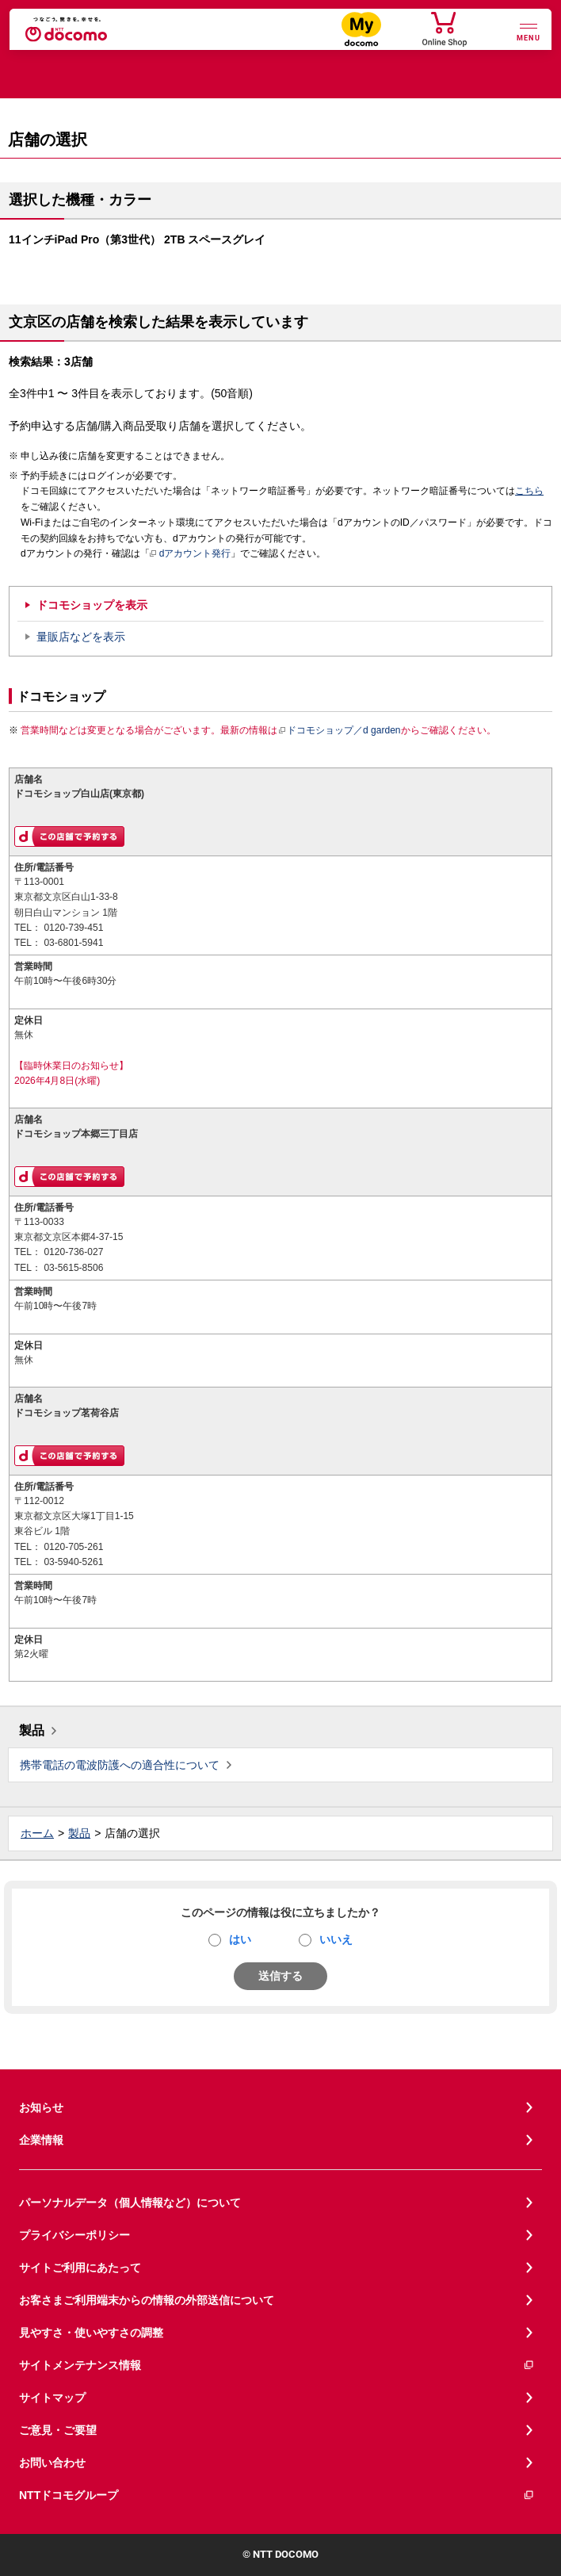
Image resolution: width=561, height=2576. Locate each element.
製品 (31, 1730)
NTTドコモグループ (277, 2495)
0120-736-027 (73, 1251)
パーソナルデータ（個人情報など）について (130, 2202)
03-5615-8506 (73, 1267)
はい (240, 1939)
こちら (529, 490)
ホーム (37, 1833)
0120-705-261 (73, 1546)
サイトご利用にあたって (80, 2267)
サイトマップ (52, 2397)
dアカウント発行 (190, 554)
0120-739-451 (73, 927)
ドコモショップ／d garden (339, 730)
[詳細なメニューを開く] (528, 30)
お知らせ (41, 2107)
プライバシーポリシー (74, 2235)
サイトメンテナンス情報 (277, 2365)
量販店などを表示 (80, 636)
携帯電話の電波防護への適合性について (119, 1765)
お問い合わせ (52, 2462)
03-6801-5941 (73, 942)
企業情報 (41, 2140)
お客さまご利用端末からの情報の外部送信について (146, 2300)
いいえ (336, 1939)
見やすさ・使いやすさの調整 (91, 2332)
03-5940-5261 (73, 1561)
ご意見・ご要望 (58, 2430)
